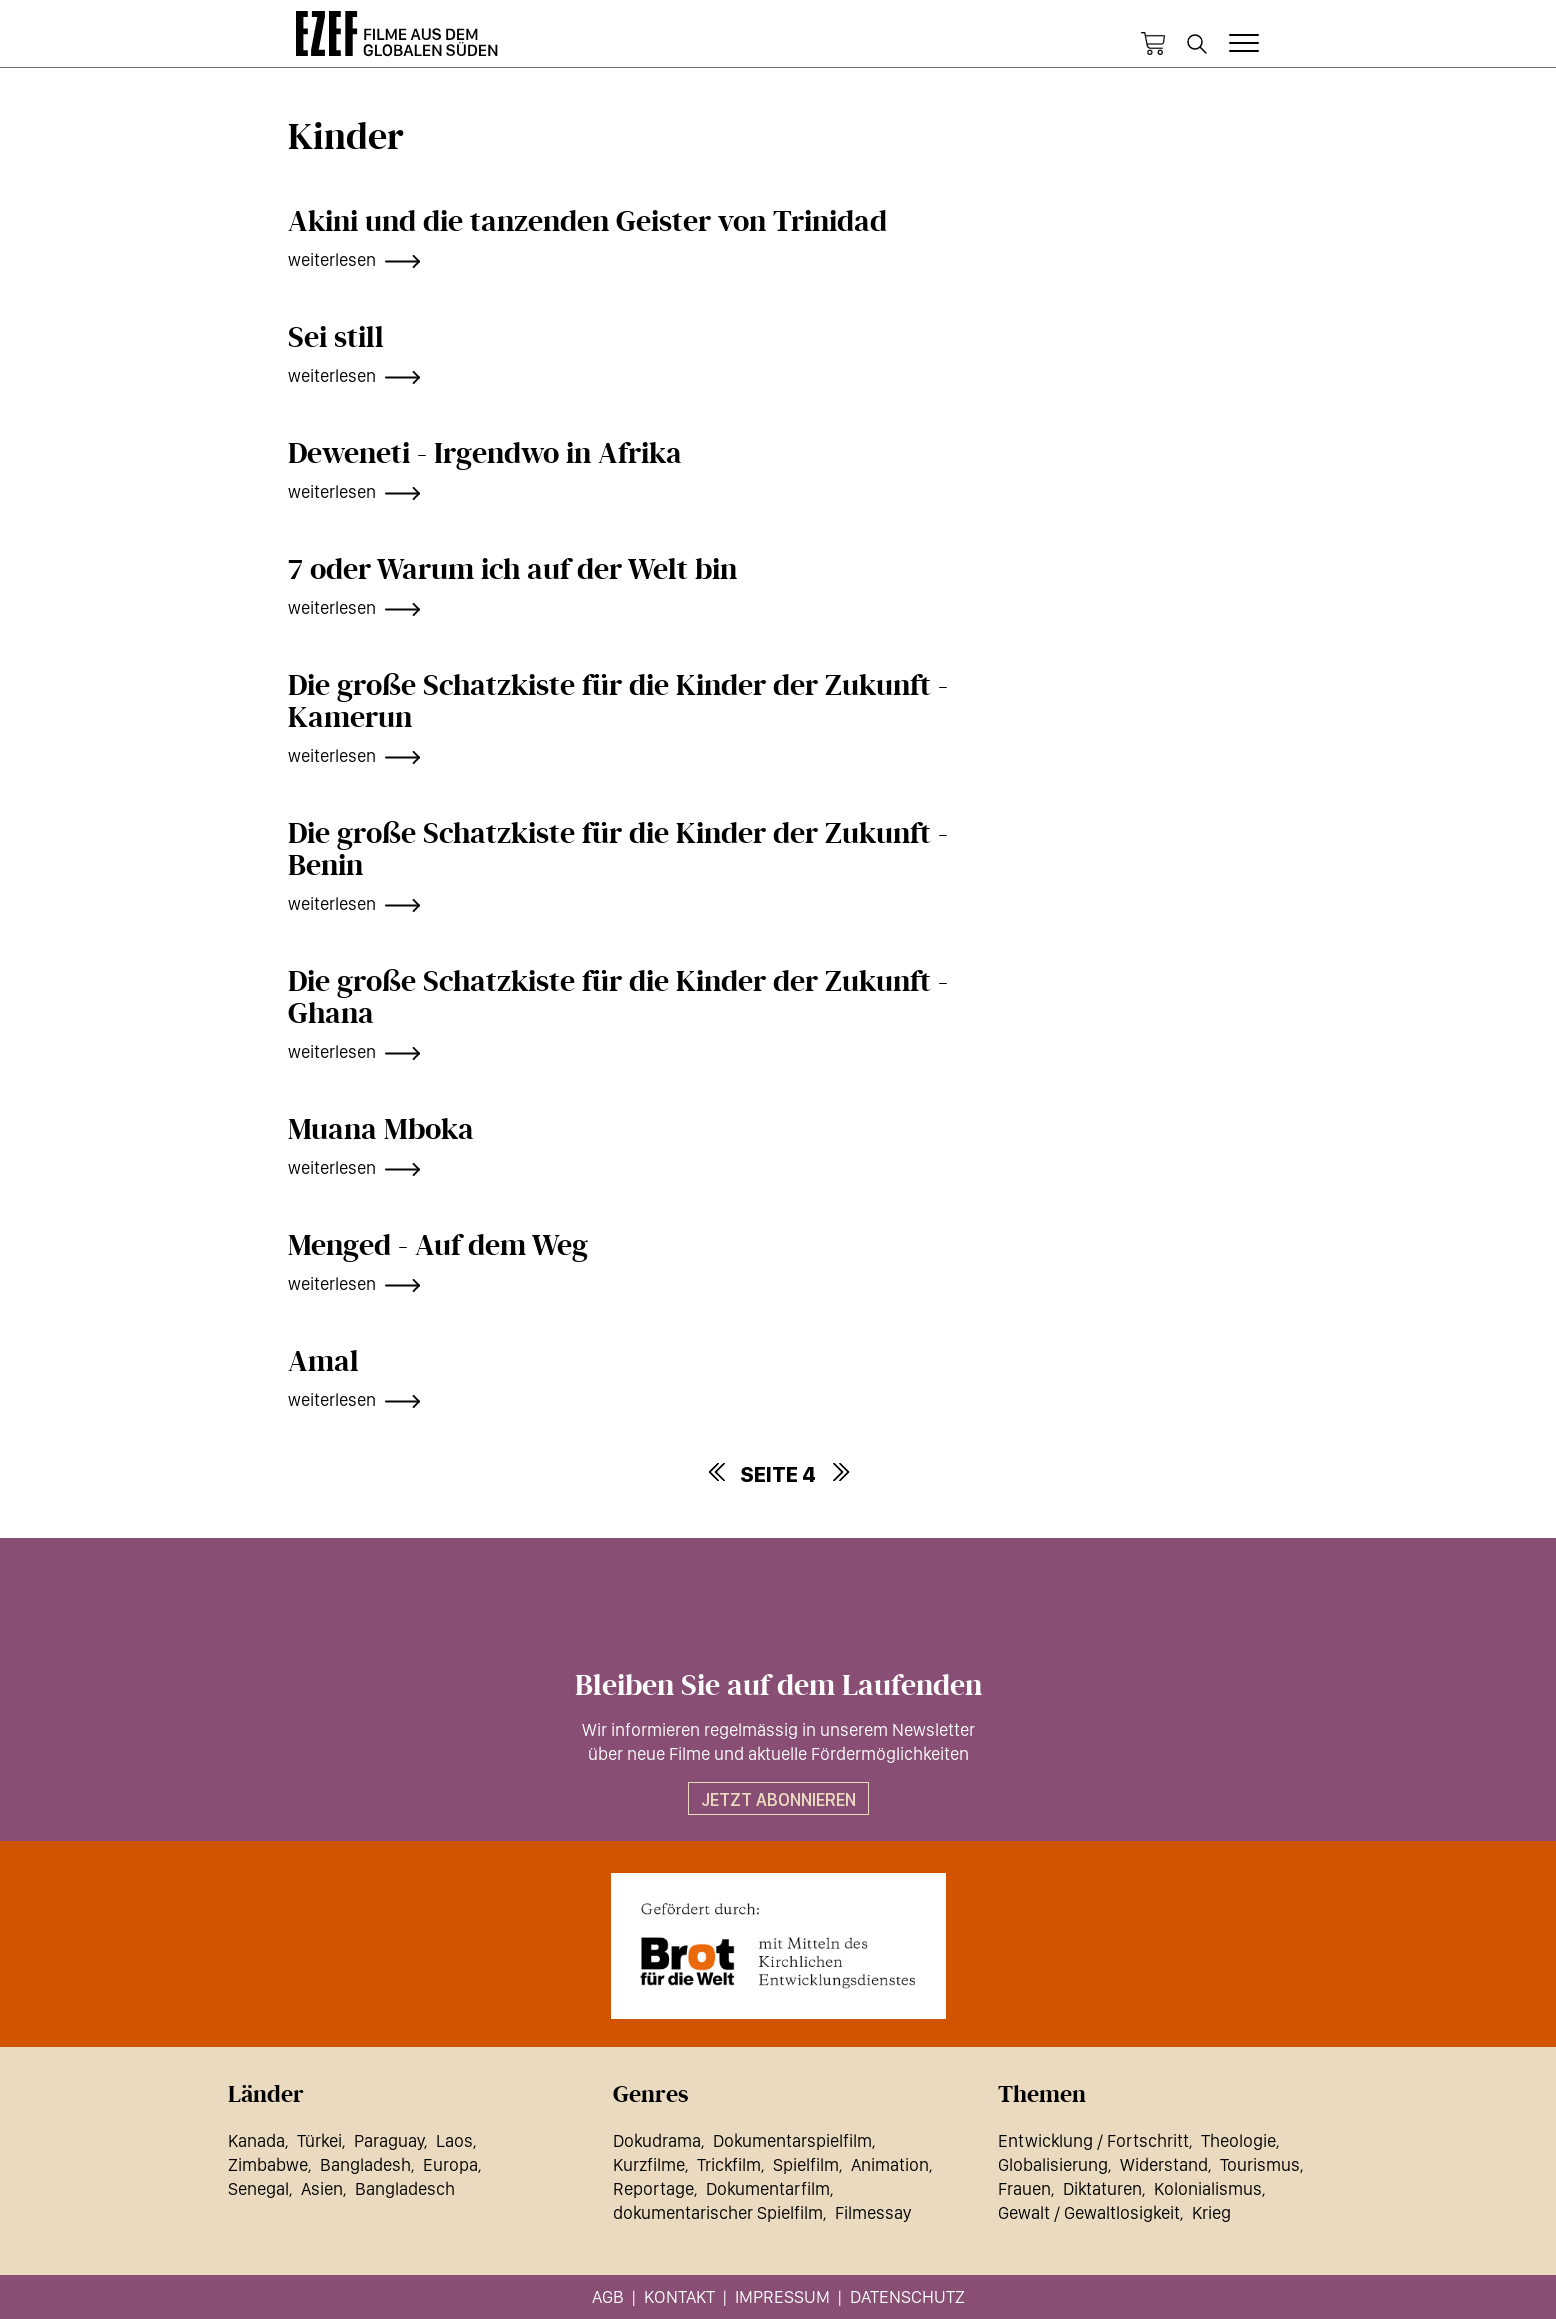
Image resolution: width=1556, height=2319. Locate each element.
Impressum (782, 2296)
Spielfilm (806, 2164)
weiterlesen (332, 259)
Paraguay (389, 2140)
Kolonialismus (1208, 2188)
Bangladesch (405, 2188)
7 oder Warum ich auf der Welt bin (512, 570)
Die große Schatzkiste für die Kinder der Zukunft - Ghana (618, 998)
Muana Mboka (381, 1130)
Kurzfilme (649, 2164)
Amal (323, 1362)
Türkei (319, 2140)
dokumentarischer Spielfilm (718, 2212)
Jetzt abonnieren (778, 1799)
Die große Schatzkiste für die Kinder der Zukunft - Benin (618, 850)
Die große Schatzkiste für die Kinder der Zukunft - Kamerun (618, 702)
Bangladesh (365, 2164)
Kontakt (679, 2296)
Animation (890, 2164)
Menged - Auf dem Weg (438, 1246)
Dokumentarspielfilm (792, 2140)
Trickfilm (729, 2164)
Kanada (256, 2140)
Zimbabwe (268, 2164)
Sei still (336, 338)
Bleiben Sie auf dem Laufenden (778, 1686)
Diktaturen (1102, 2188)
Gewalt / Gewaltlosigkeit (1089, 2212)
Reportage (653, 2188)
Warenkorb (1153, 44)
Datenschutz (907, 2296)
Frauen (1024, 2188)
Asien (322, 2188)
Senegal (258, 2188)
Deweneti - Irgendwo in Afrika (485, 454)
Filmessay (873, 2212)
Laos (454, 2140)
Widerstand (1164, 2164)
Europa (450, 2164)
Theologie (1238, 2140)
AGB (608, 2296)
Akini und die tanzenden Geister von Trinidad (587, 222)
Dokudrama (657, 2140)
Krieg (1211, 2212)
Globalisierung (1053, 2164)
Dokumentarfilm (768, 2188)
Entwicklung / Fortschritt (1093, 2140)
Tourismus (1260, 2164)
